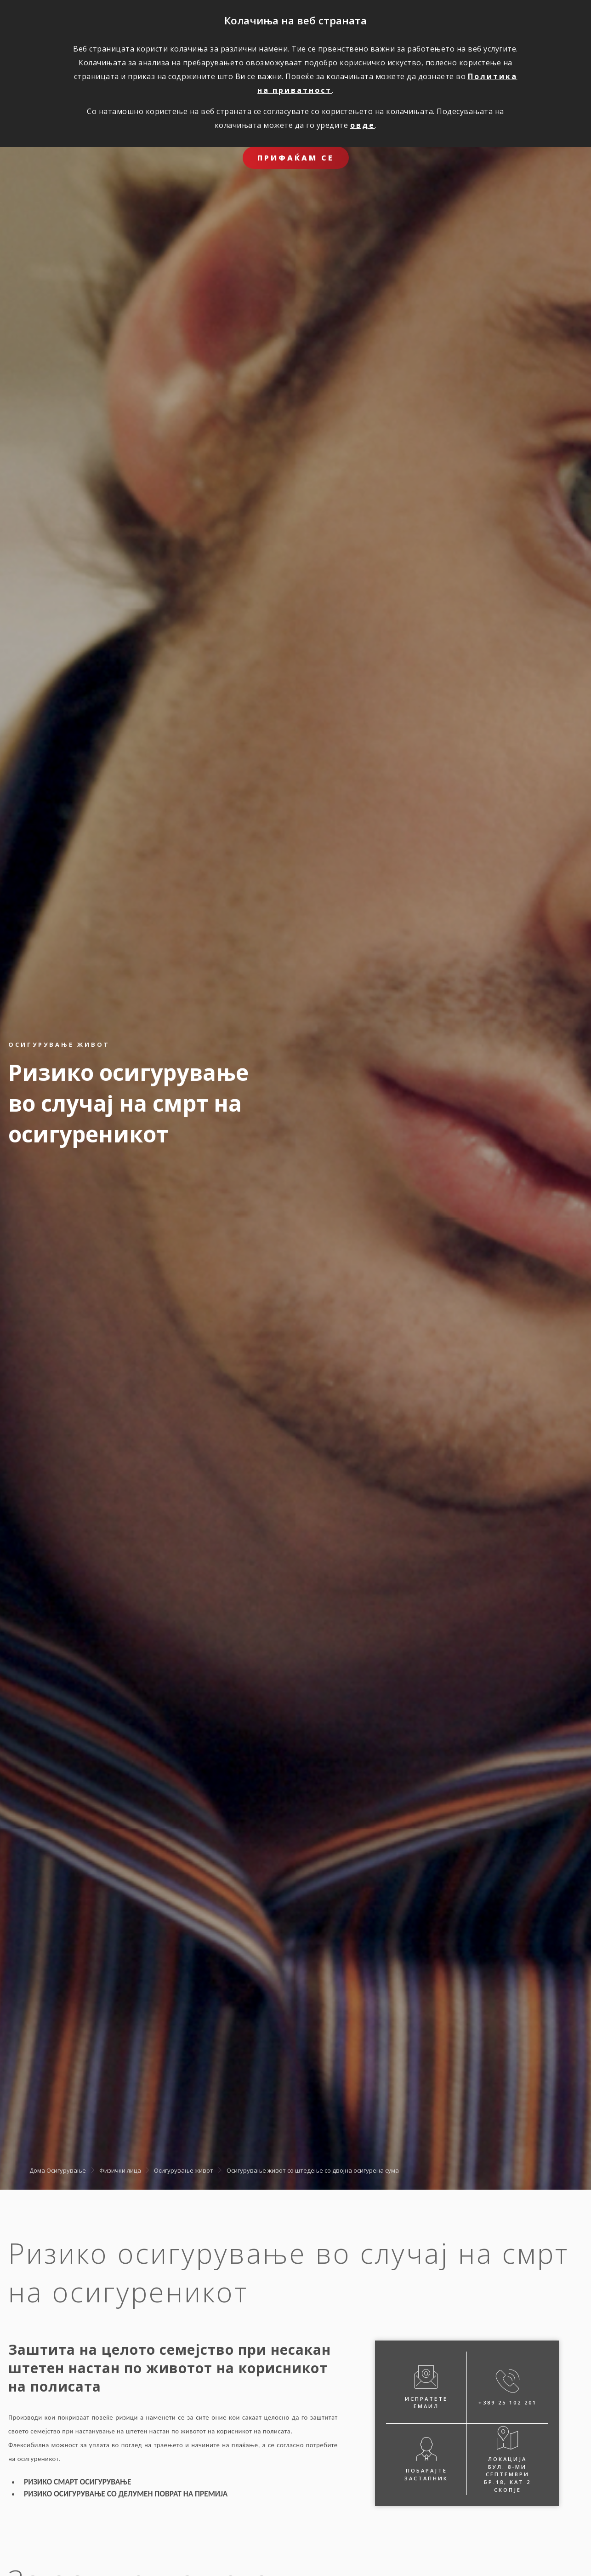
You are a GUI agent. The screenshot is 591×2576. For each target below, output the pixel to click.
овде (362, 125)
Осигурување (66, 2170)
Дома (37, 2170)
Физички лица (120, 2170)
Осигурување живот (183, 2170)
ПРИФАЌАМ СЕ (295, 158)
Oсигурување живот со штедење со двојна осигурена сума (313, 2170)
